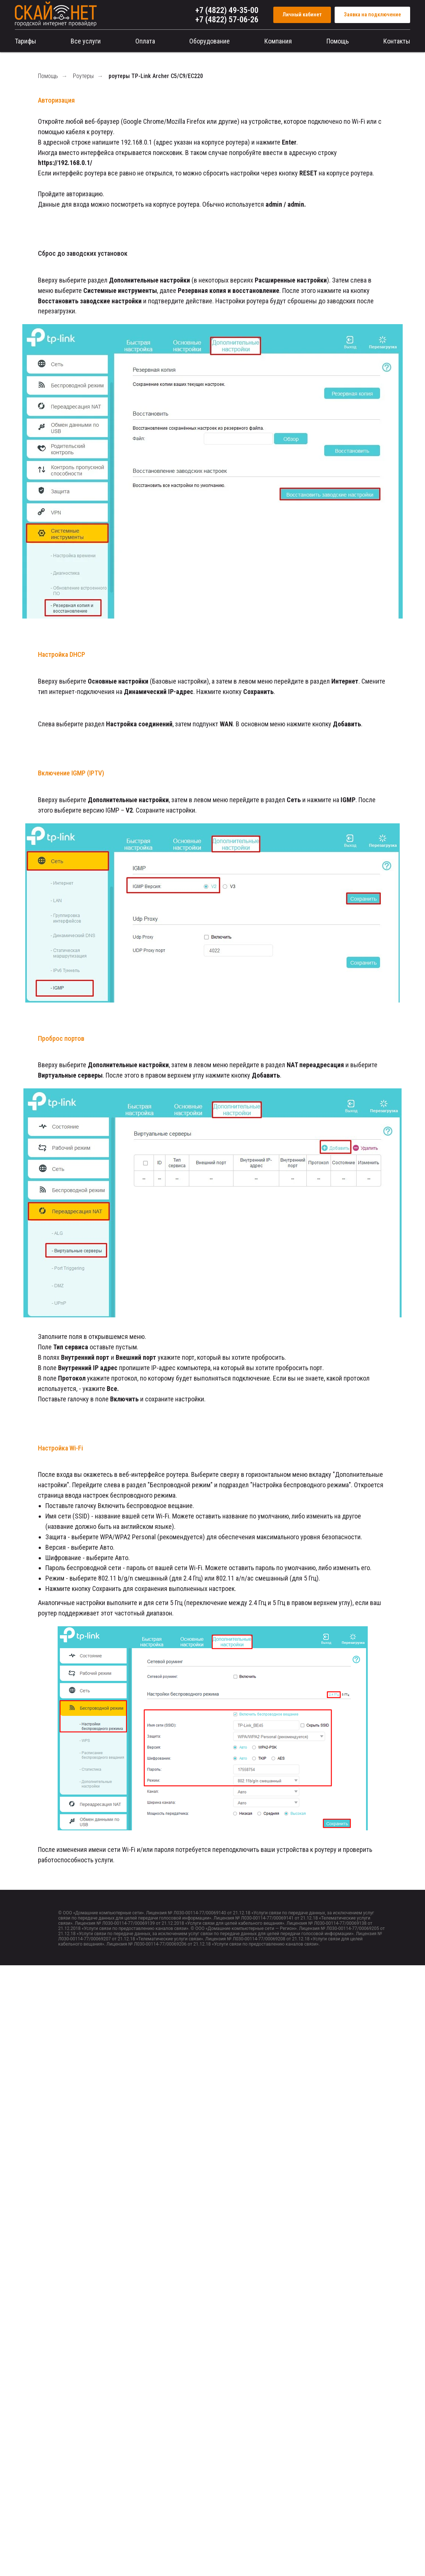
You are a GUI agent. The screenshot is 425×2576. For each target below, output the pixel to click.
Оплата (145, 41)
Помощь (337, 41)
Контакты (396, 41)
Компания (278, 41)
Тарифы (25, 41)
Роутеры (83, 76)
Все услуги (86, 41)
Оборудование (209, 41)
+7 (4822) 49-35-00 (226, 10)
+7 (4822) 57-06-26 (226, 19)
